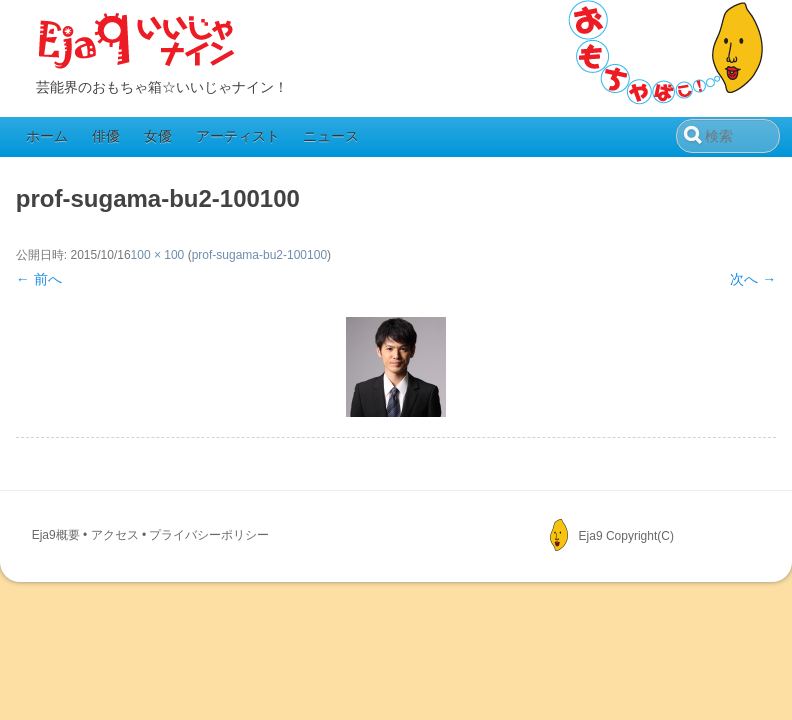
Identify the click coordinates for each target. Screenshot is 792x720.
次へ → (753, 279)
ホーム (47, 136)
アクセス (115, 535)
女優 (158, 136)
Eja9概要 (56, 535)
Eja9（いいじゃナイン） (137, 42)
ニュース (331, 136)
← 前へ (39, 279)
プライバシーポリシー (209, 535)
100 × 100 (158, 255)
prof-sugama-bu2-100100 (259, 255)
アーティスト (238, 136)
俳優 (106, 136)
